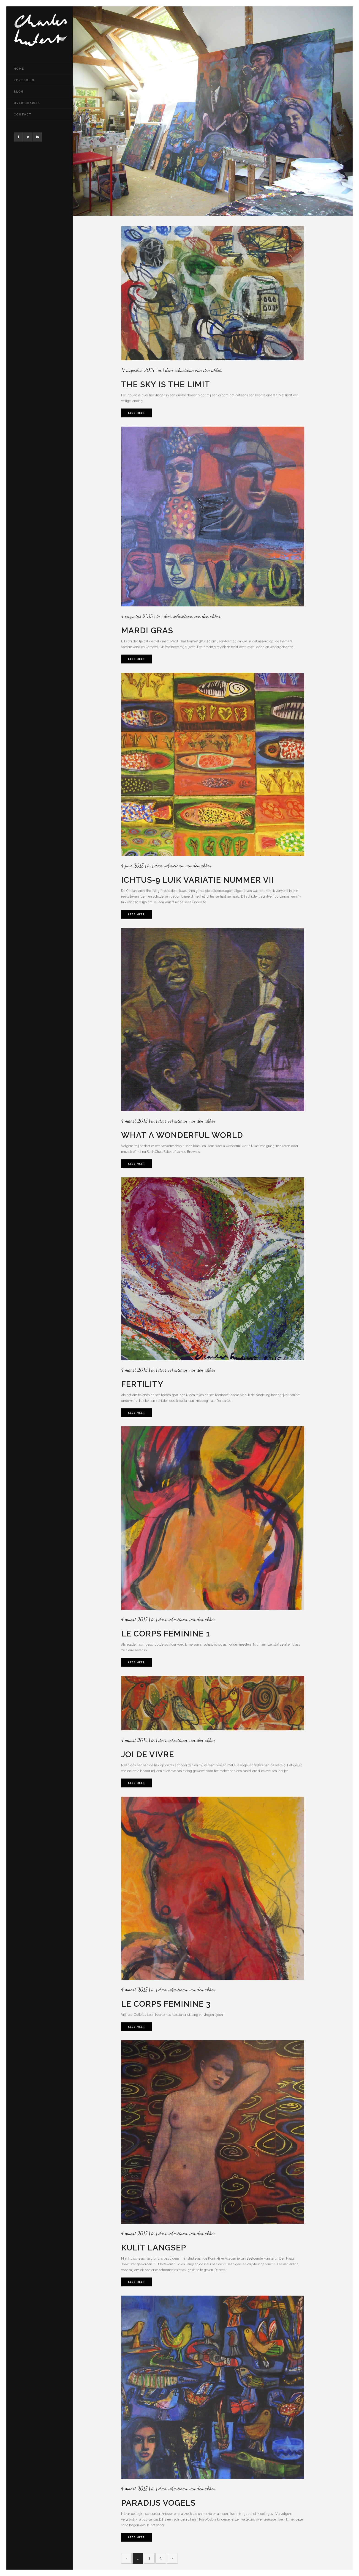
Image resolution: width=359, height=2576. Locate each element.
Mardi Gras (147, 630)
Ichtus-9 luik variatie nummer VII (197, 880)
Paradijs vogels (158, 2502)
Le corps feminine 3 (166, 2004)
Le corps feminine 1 (165, 1633)
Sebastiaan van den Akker (198, 370)
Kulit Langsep (153, 2247)
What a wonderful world (182, 1135)
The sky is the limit (165, 384)
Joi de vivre (147, 1754)
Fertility (142, 1384)
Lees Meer (136, 413)
